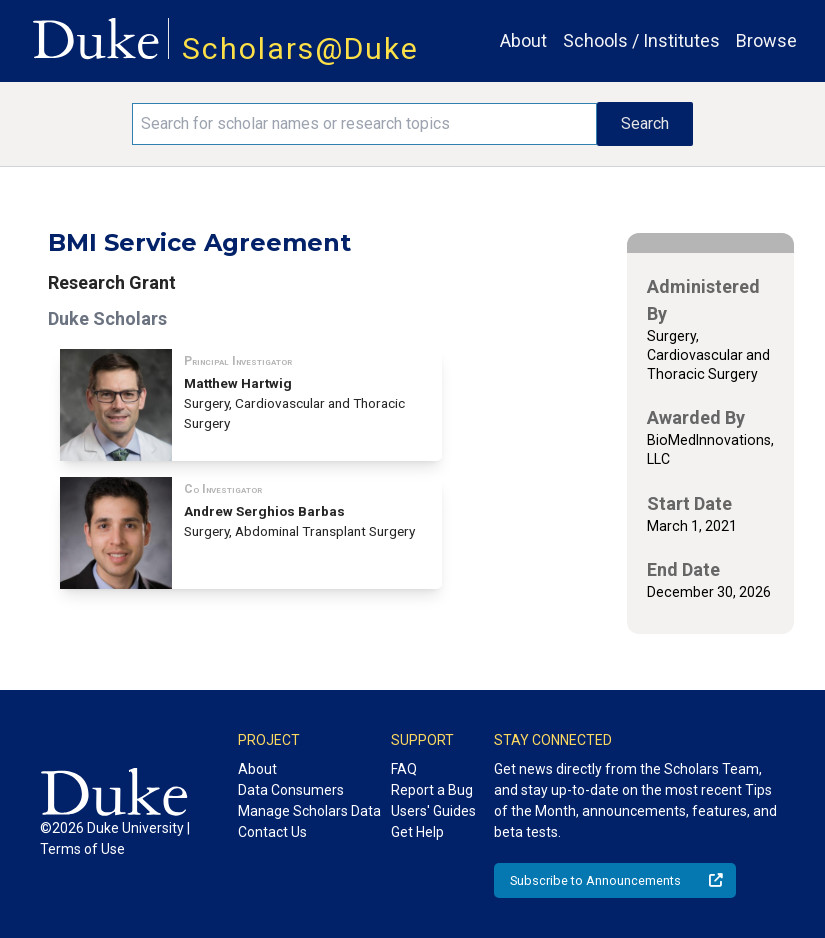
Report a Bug (432, 790)
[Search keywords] (364, 124)
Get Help (417, 832)
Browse (766, 40)
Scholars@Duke (300, 48)
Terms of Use (82, 849)
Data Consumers (291, 790)
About (523, 40)
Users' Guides (433, 811)
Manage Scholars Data (309, 811)
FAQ (404, 769)
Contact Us (272, 832)
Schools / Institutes (641, 40)
